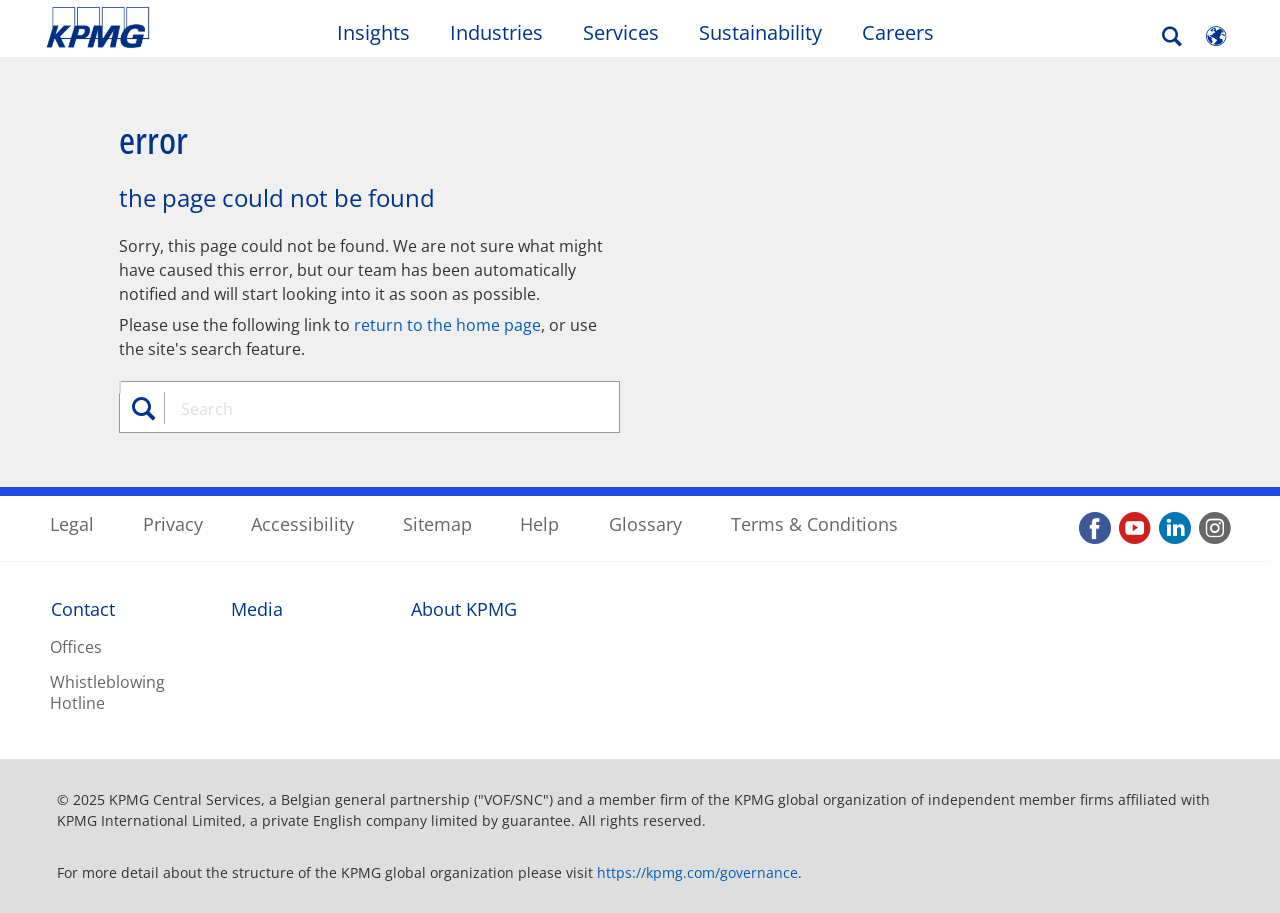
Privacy (173, 524)
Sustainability (760, 32)
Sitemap (437, 524)
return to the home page (447, 325)
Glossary (645, 524)
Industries (496, 32)
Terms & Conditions (814, 524)
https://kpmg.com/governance (697, 872)
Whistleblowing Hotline (107, 692)
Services (621, 32)
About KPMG (464, 609)
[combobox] (377, 409)
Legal (72, 524)
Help (539, 524)
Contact (83, 609)
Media (257, 609)
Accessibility (302, 524)
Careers (898, 32)
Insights (373, 32)
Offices (76, 647)
